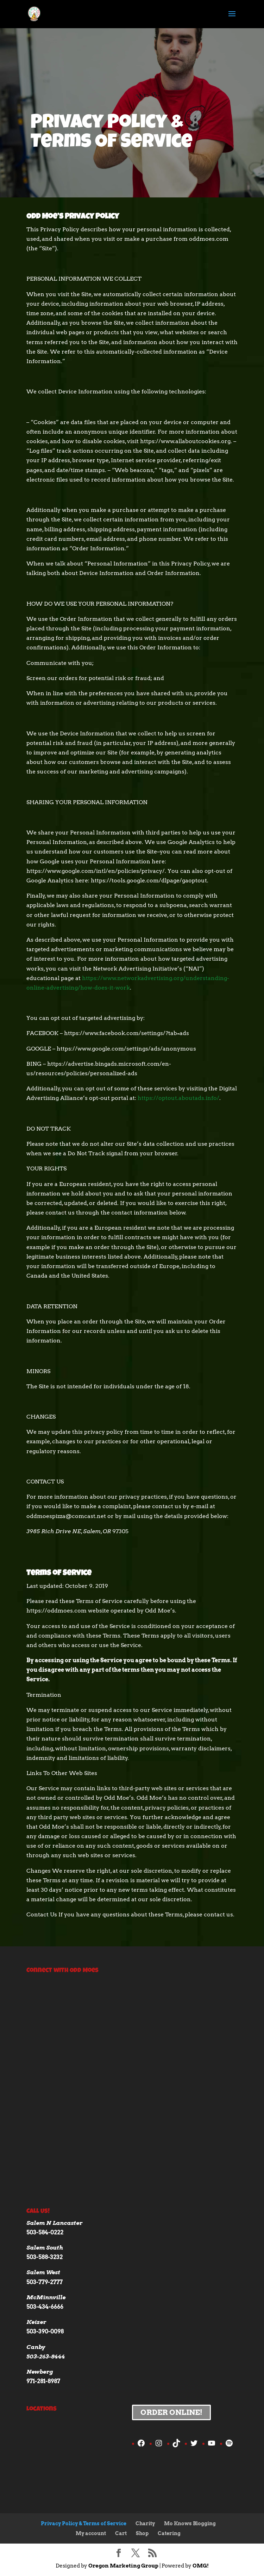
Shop (142, 2533)
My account (91, 2533)
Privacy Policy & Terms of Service (83, 2523)
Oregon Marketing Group (123, 2566)
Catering (169, 2533)
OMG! (201, 2566)
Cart (121, 2533)
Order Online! (171, 2412)
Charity (145, 2523)
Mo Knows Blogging (190, 2523)
